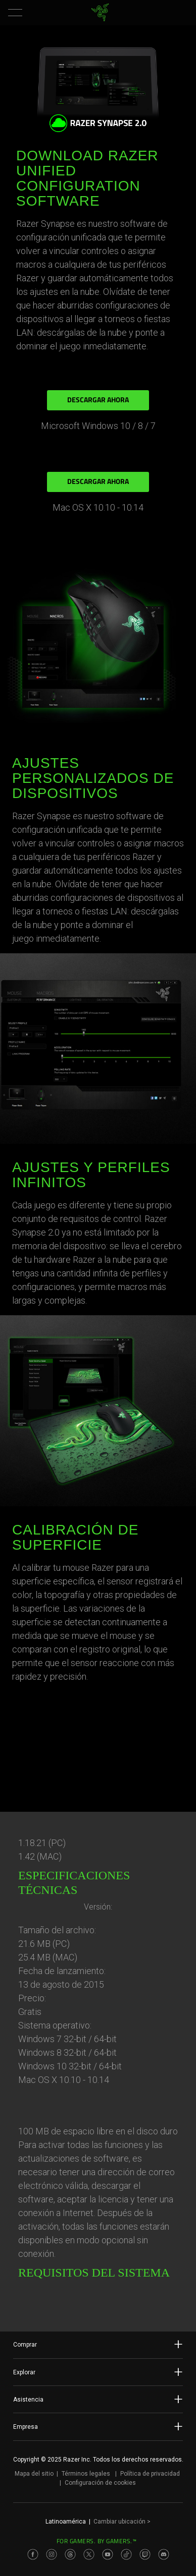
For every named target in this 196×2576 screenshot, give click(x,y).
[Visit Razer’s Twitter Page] (88, 2554)
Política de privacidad (150, 2473)
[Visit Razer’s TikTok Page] (126, 2554)
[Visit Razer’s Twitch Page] (145, 2554)
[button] (15, 12)
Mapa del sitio (34, 2473)
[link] (100, 13)
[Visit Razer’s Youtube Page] (107, 2554)
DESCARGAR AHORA (98, 400)
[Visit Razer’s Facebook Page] (32, 2554)
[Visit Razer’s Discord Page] (163, 2554)
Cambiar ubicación (122, 2521)
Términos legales (86, 2473)
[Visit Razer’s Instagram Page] (51, 2554)
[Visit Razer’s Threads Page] (70, 2554)
